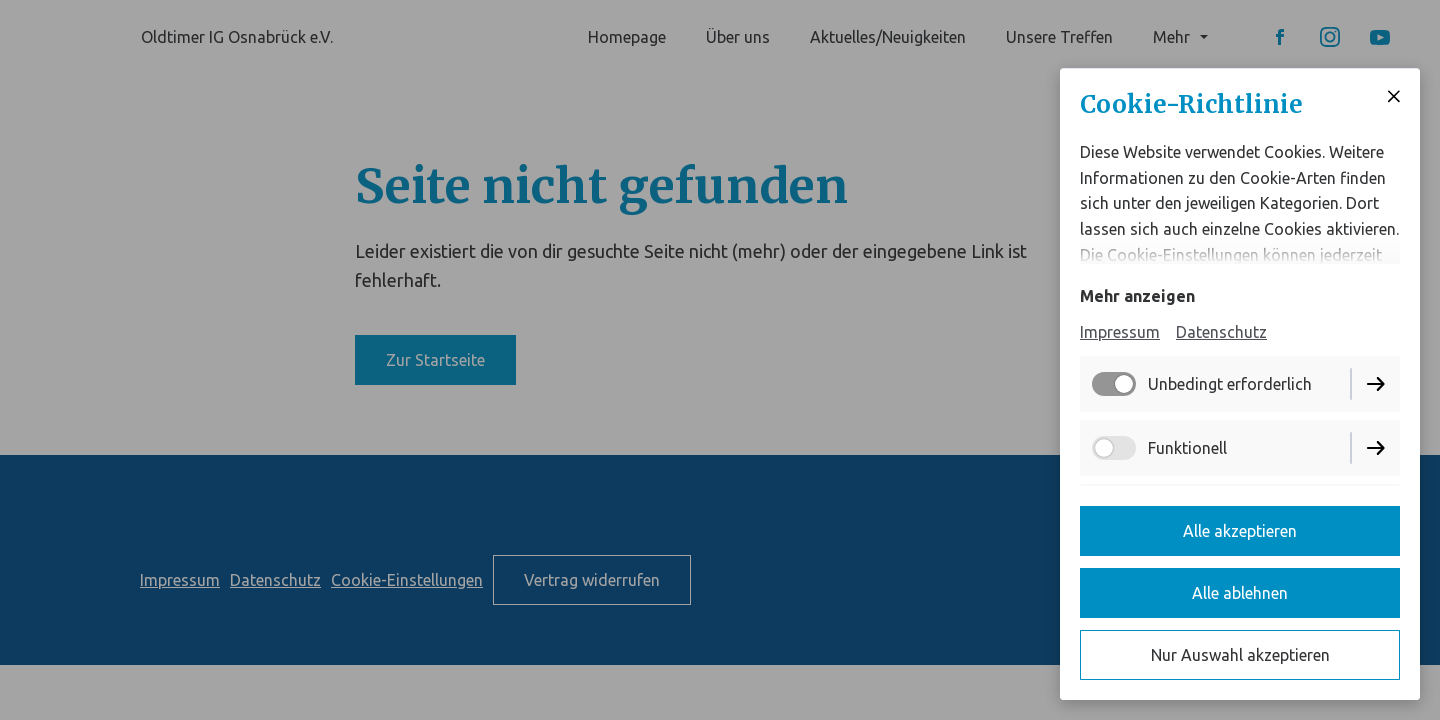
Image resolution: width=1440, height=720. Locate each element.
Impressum (1120, 332)
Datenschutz (1221, 332)
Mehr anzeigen (1137, 296)
